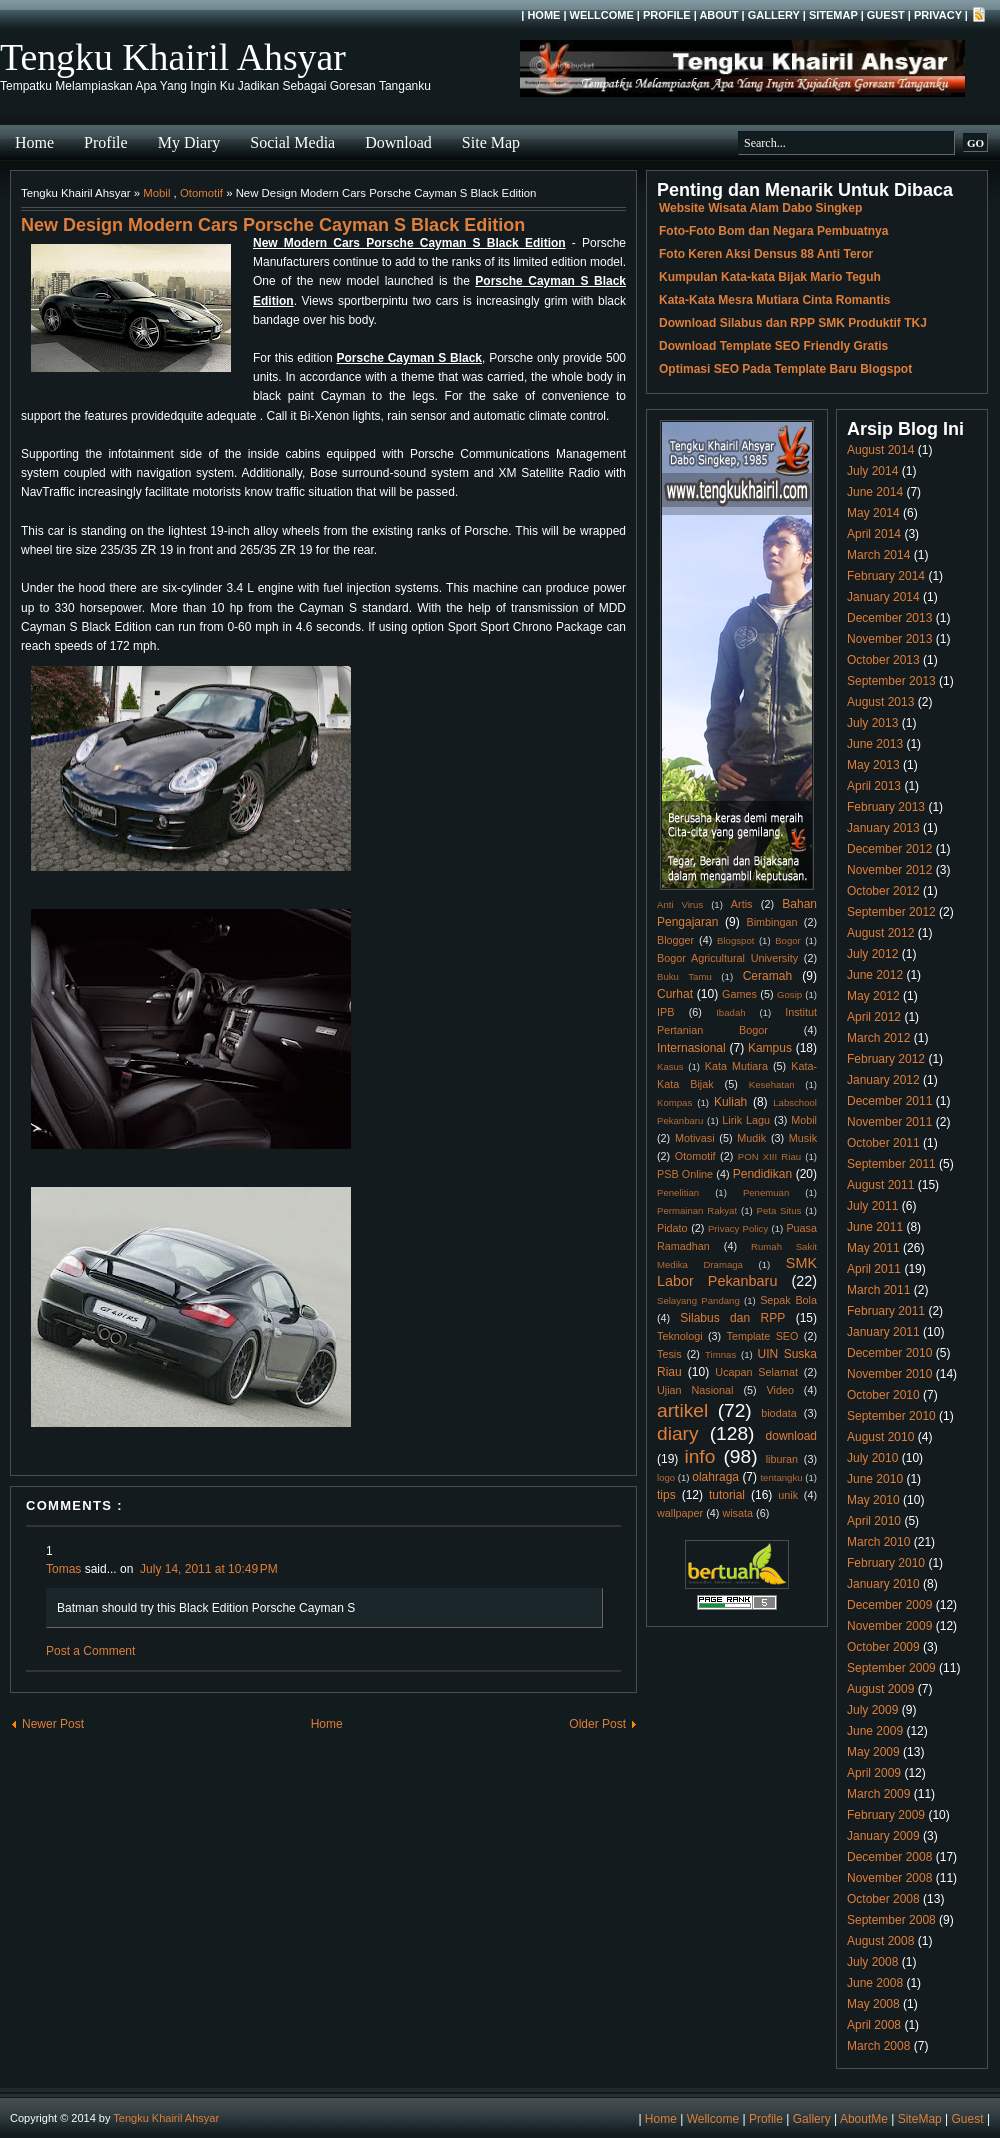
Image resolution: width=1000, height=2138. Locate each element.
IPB (665, 1012)
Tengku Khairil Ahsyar (173, 57)
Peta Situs (779, 1210)
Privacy (938, 15)
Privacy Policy (738, 1228)
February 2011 (886, 1311)
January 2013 (883, 828)
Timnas (720, 1354)
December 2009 (889, 1605)
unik (788, 1495)
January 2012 (883, 1080)
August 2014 (880, 450)
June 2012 (875, 975)
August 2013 (880, 702)
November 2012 (889, 870)
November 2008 (889, 1878)
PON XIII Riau (769, 1156)
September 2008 (891, 1920)
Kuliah (730, 1102)
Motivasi (695, 1138)
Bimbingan (771, 922)
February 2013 (886, 807)
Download (398, 142)
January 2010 (883, 1584)
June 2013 (875, 744)
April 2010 (874, 1521)
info (699, 1456)
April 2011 (874, 1269)
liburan (782, 1459)
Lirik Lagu (746, 1120)
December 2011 (889, 1101)
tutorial (727, 1495)
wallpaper (680, 1513)
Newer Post (53, 1724)
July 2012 (872, 954)
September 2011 (891, 1164)
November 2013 (889, 639)
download (791, 1436)
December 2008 (889, 1857)
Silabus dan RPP (732, 1318)
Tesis (669, 1354)
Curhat (675, 994)
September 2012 (891, 912)
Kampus (770, 1048)
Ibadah (730, 1012)
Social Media (292, 142)
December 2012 (889, 849)
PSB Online (685, 1174)
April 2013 (874, 786)
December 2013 (889, 618)
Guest (886, 15)
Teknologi (680, 1336)
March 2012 (878, 1038)
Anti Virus (680, 904)
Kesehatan (772, 1084)
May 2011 (873, 1248)
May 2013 (873, 765)
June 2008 (875, 1983)
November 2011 (889, 1122)
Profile (667, 15)
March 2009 (878, 1794)
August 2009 (880, 1689)
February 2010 (886, 1563)
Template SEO (763, 1336)
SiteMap (833, 15)
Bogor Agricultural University (727, 958)
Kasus (670, 1066)
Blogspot (735, 940)
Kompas (674, 1102)
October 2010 (883, 1395)
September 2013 (891, 681)
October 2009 (883, 1647)
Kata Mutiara (736, 1066)
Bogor (788, 940)
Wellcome (602, 15)
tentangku (781, 1477)
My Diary (189, 142)
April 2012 (874, 1017)
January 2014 (883, 597)
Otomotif (201, 193)
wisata (737, 1513)
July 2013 (872, 723)
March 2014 (878, 555)
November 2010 (889, 1374)
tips (666, 1495)
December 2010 (889, 1353)
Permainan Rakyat (697, 1210)
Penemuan (766, 1192)
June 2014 (875, 492)
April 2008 (874, 2025)
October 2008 (883, 1899)
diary (678, 1433)
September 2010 (891, 1416)
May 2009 (873, 1752)
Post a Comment (90, 1651)
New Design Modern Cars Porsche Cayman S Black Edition (273, 225)
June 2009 (875, 1731)
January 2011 (883, 1332)
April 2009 (874, 1773)
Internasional (691, 1048)
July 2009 (872, 1710)
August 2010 (880, 1437)
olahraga (715, 1477)
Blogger (675, 940)
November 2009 (889, 1626)
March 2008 (878, 2046)
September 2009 (891, 1668)
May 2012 (873, 996)
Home (543, 15)
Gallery (774, 15)
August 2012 (880, 933)
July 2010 (872, 1458)
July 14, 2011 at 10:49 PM (209, 1569)
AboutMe (864, 2119)
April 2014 (874, 534)
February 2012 (886, 1059)
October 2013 (883, 660)
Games (739, 994)
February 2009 (886, 1815)
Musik (803, 1138)
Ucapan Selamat (756, 1372)
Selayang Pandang (698, 1300)
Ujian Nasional (695, 1390)
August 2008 (880, 1941)
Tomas (63, 1569)
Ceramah (767, 976)
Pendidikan (762, 1174)
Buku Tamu (684, 976)
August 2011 (880, 1185)
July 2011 (872, 1206)
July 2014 (872, 471)
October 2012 (883, 891)
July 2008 (872, 1962)
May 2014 (873, 513)
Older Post (597, 1724)
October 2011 (883, 1143)
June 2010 (875, 1479)
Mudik (751, 1138)
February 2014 (886, 576)
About (718, 15)
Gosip (789, 994)
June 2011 (875, 1227)
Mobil (156, 193)
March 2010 (878, 1542)
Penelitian (678, 1192)
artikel (682, 1410)
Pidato (672, 1228)
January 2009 (883, 1836)
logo (666, 1477)
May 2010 (873, 1500)
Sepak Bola (788, 1300)
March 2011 (878, 1290)
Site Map (491, 142)
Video (780, 1390)
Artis (742, 904)
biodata (778, 1413)
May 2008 (873, 2004)
